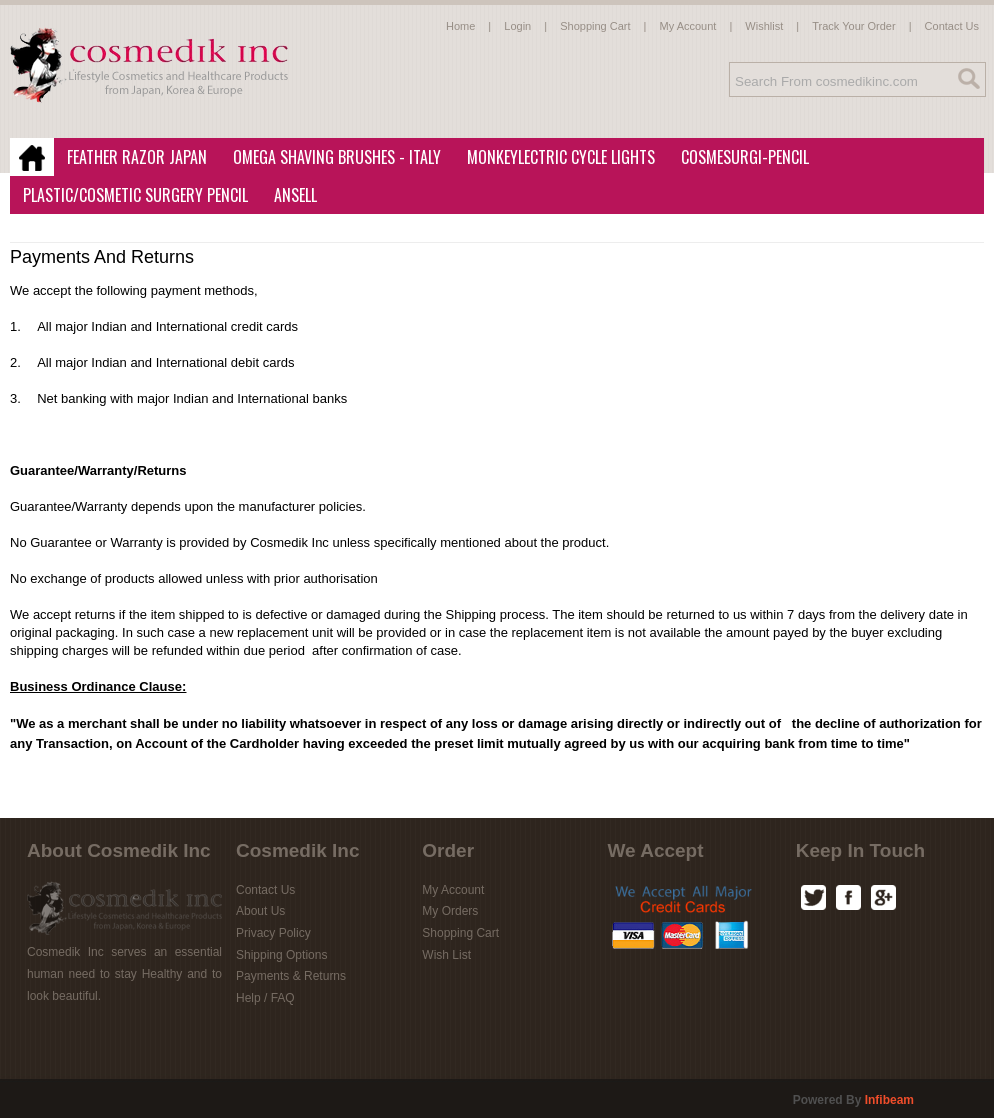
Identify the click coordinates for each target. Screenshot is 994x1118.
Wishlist (764, 26)
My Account (688, 26)
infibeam (889, 1100)
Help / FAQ (265, 998)
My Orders (450, 911)
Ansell (289, 196)
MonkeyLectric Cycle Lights (555, 158)
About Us (260, 911)
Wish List (446, 955)
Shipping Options (281, 955)
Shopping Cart (595, 26)
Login (517, 26)
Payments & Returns (291, 976)
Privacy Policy (273, 933)
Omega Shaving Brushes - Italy (331, 158)
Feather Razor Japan (131, 158)
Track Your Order (853, 26)
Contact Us (952, 26)
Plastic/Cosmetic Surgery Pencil (129, 196)
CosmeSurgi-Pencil (745, 157)
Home (460, 26)
